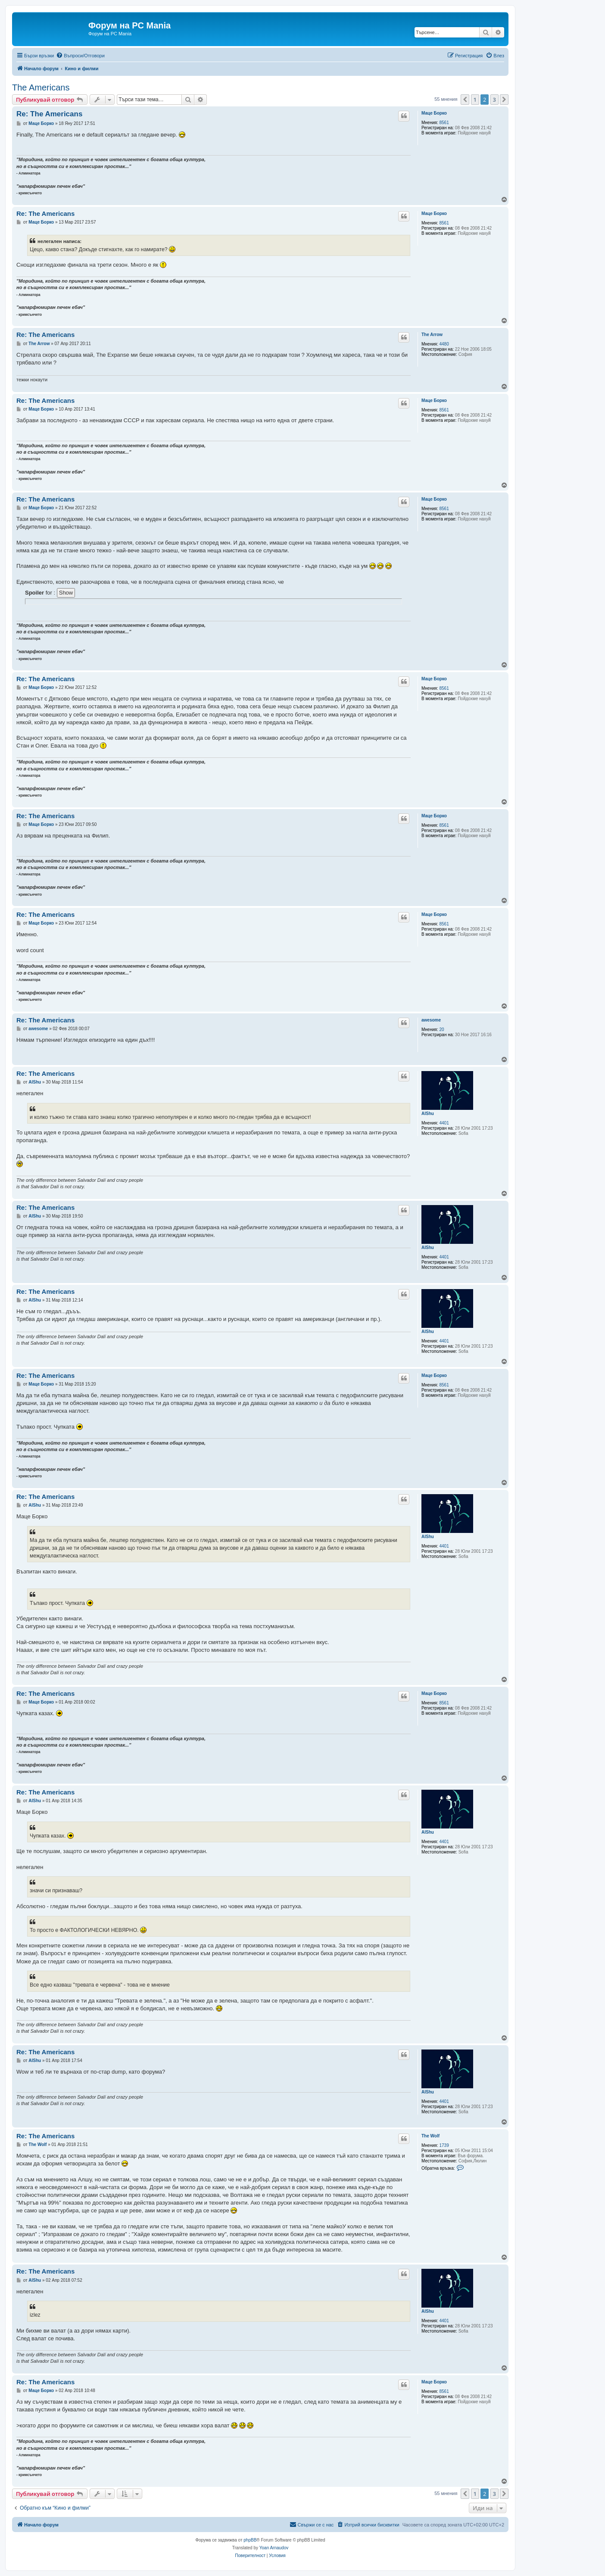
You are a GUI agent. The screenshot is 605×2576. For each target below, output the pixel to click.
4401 (444, 1123)
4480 (444, 344)
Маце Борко (434, 113)
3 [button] (494, 99)
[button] (465, 99)
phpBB (249, 2540)
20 (442, 1029)
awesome (431, 1020)
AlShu (427, 1113)
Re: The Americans (49, 114)
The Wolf (430, 2136)
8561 (444, 122)
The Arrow (432, 334)
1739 (444, 2145)
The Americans (40, 87)
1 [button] (475, 99)
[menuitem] (80, 55)
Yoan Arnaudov (273, 2547)
